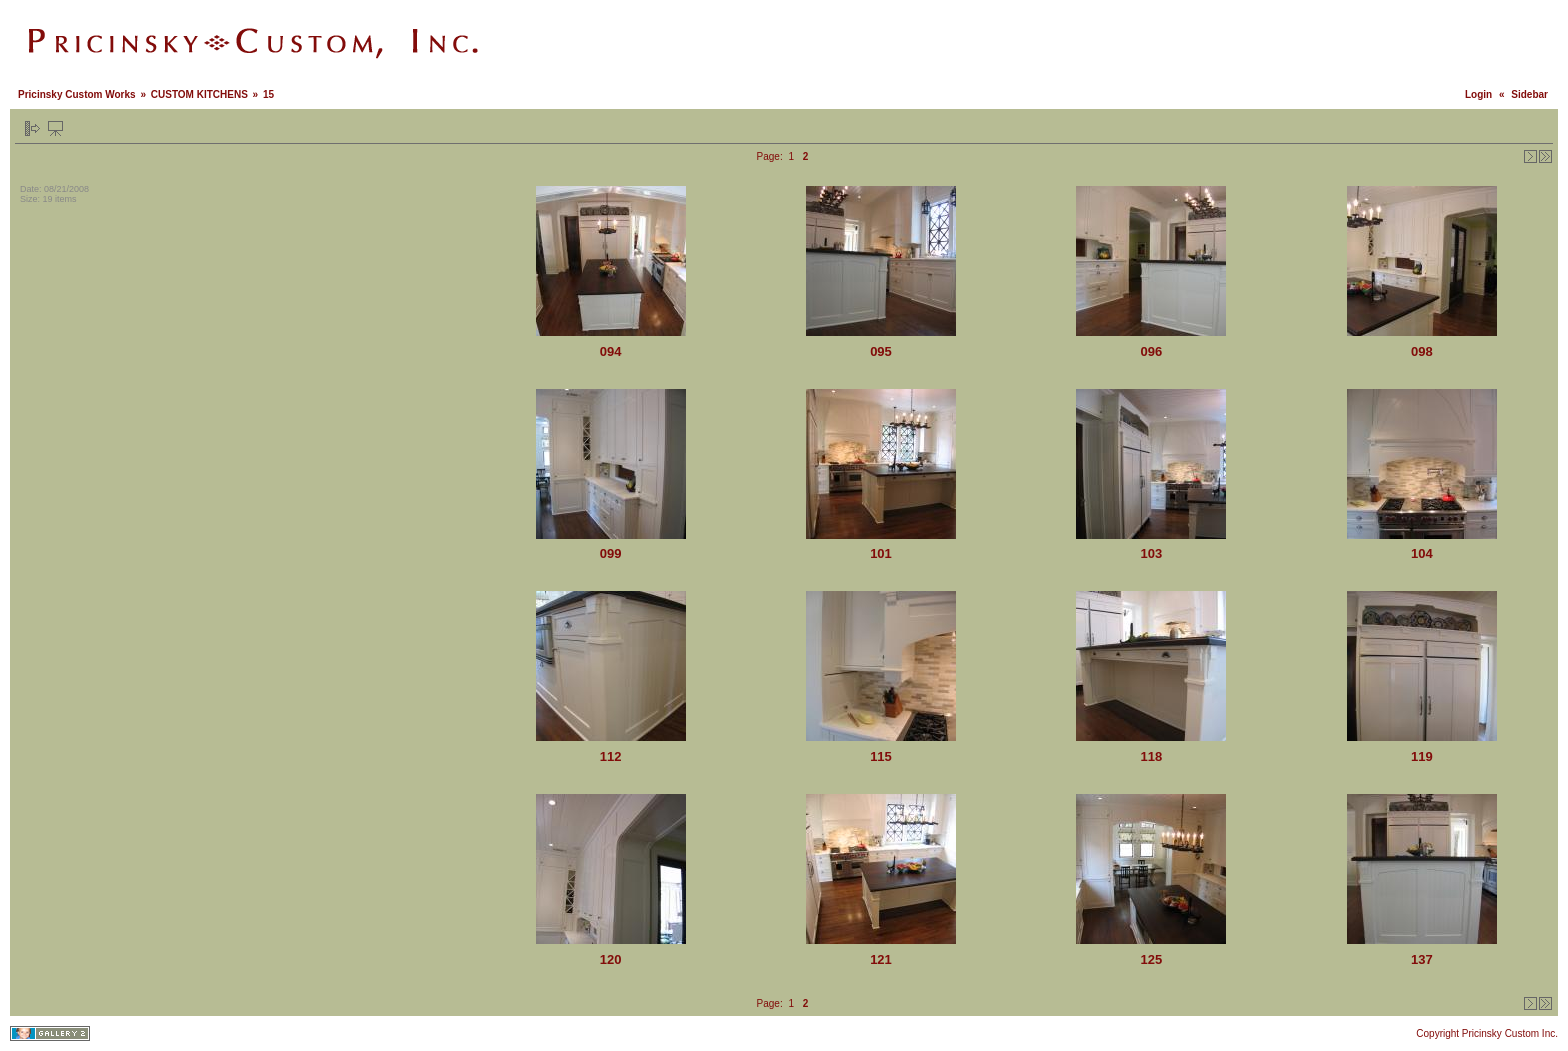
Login (1478, 94)
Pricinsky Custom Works (77, 94)
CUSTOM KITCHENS (199, 94)
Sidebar (1529, 94)
